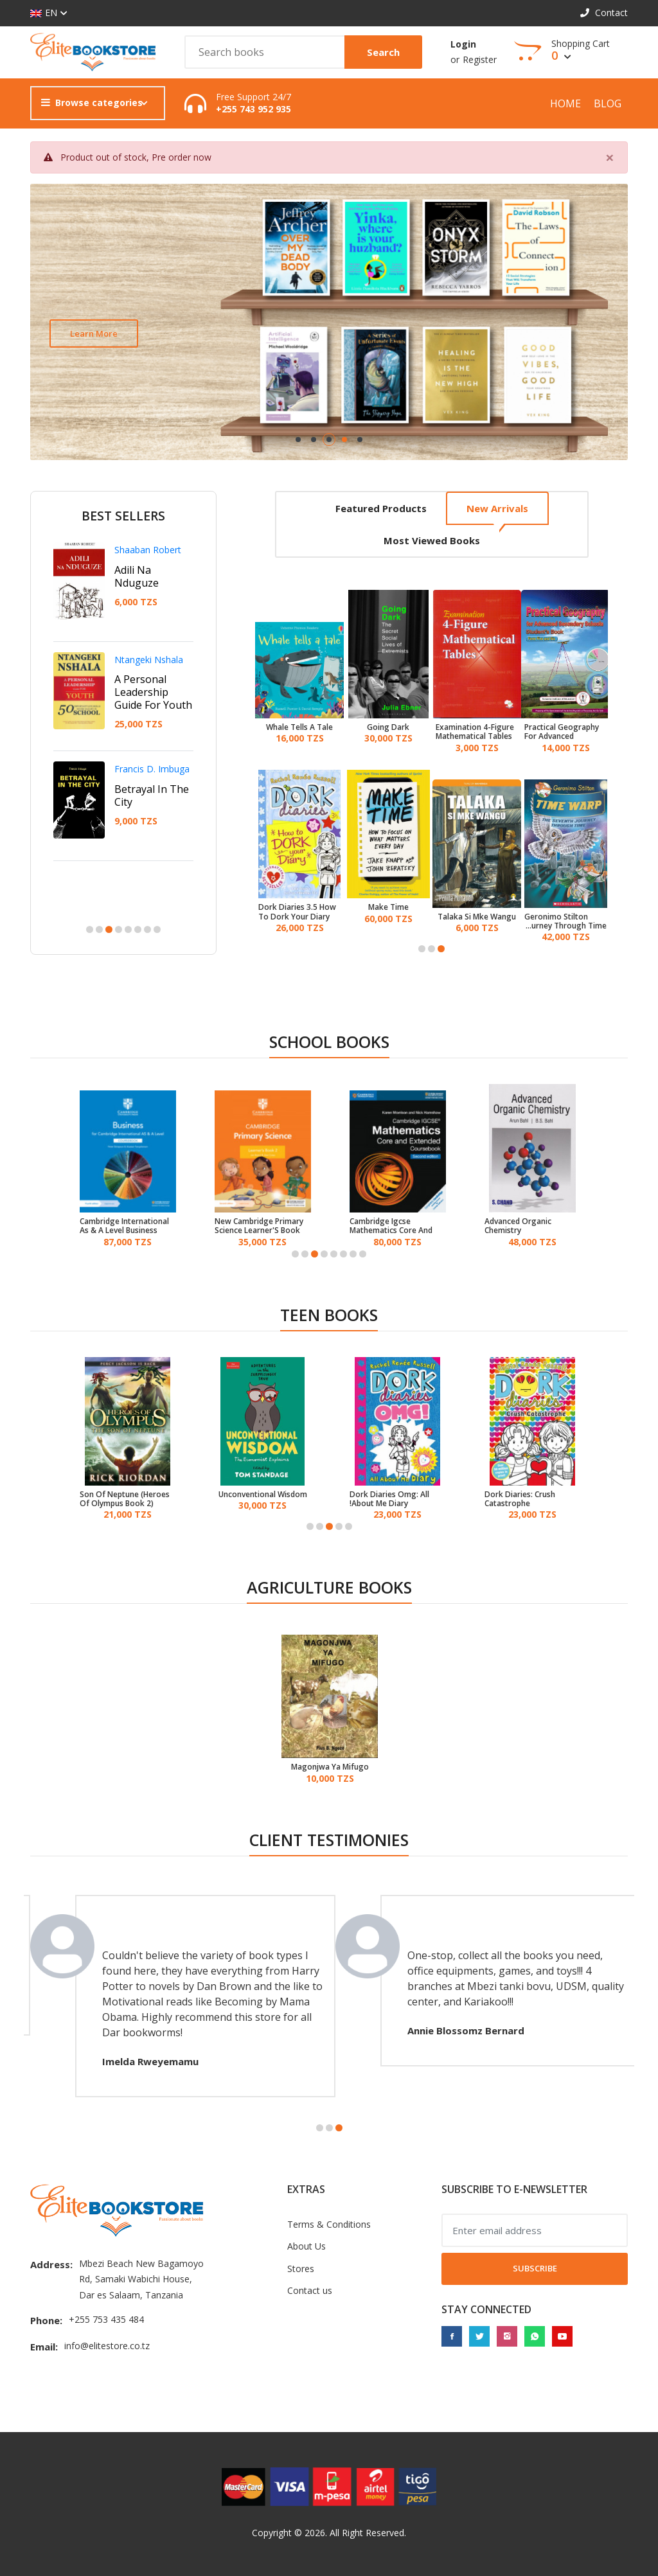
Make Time (388, 907)
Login (463, 44)
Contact (604, 12)
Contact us (309, 2290)
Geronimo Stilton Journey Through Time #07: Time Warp (565, 921)
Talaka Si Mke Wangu (477, 916)
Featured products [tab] (381, 508)
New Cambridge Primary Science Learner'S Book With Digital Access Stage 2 (261, 1226)
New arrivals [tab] (497, 508)
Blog (607, 103)
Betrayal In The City (151, 795)
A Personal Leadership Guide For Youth (153, 692)
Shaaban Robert (147, 550)
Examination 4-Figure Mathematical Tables (475, 732)
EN (43, 13)
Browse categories (92, 102)
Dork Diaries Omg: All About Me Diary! (389, 1499)
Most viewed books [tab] (432, 540)
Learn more (94, 333)
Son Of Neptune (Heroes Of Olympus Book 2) (125, 1499)
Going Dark (388, 727)
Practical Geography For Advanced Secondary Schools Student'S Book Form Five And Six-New (563, 732)
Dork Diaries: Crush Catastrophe (520, 1499)
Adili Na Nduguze (136, 576)
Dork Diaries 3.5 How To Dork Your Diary (297, 912)
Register (480, 59)
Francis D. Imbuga (152, 769)
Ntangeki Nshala (148, 659)
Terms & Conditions (329, 2224)
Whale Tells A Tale (299, 727)
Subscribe (535, 2268)
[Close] (609, 157)
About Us (306, 2246)
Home (565, 103)
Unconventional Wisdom (262, 1494)
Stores (300, 2268)
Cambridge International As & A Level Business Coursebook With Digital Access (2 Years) (125, 1226)
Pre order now (181, 157)
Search (383, 52)
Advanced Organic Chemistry (518, 1226)
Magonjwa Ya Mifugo (330, 1767)
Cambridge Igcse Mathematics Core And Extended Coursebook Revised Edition (391, 1226)
